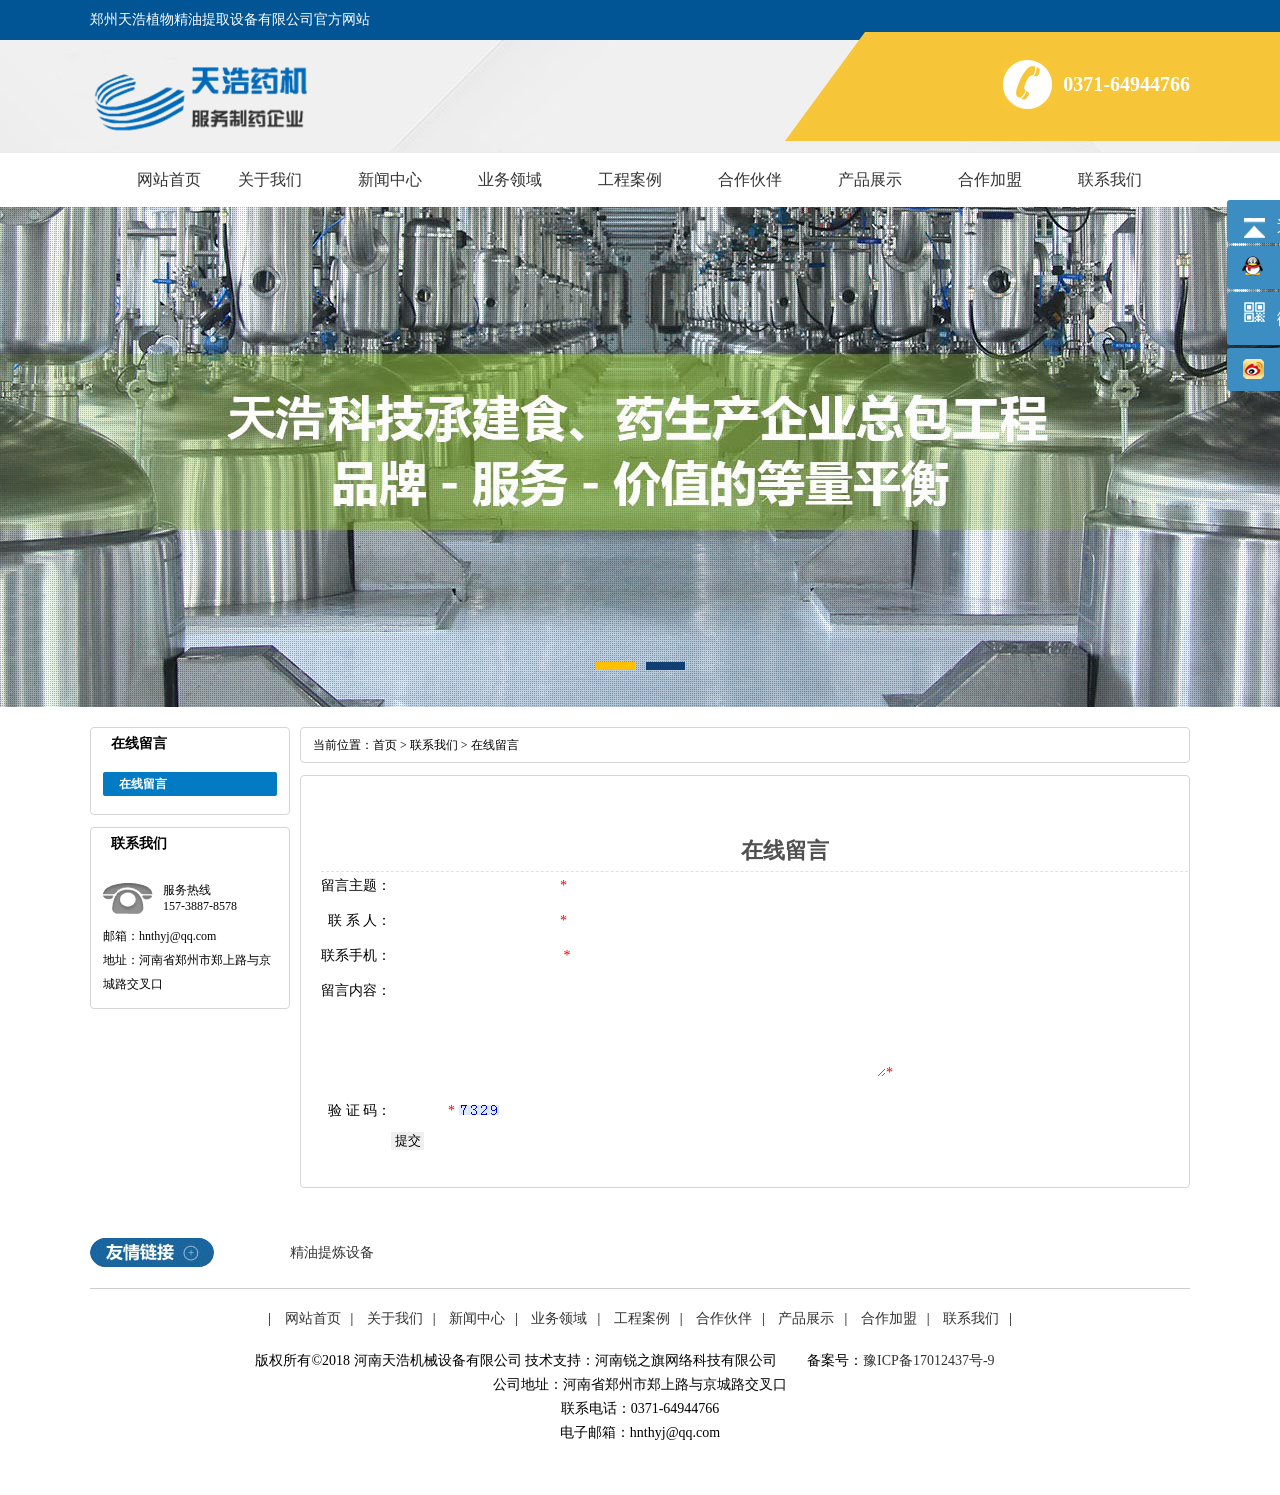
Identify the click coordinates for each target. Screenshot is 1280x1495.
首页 (385, 745)
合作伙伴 (750, 179)
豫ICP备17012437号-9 (928, 1360)
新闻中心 (390, 179)
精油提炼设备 (332, 1252)
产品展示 (870, 179)
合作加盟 (990, 179)
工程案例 (630, 179)
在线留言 (143, 784)
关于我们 (270, 179)
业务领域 (510, 179)
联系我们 (1110, 179)
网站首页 (169, 179)
